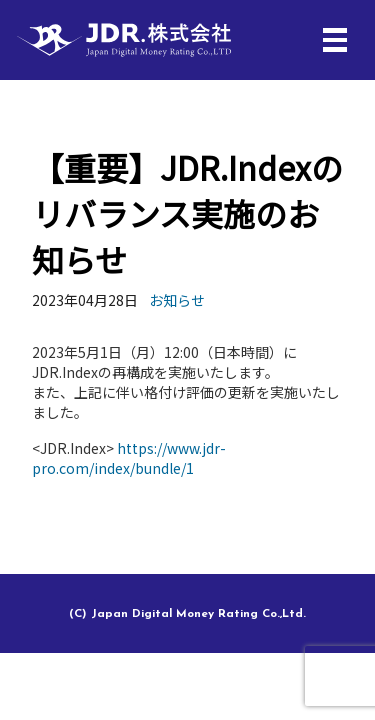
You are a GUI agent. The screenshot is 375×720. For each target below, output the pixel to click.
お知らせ (177, 300)
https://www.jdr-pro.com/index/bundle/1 (129, 458)
